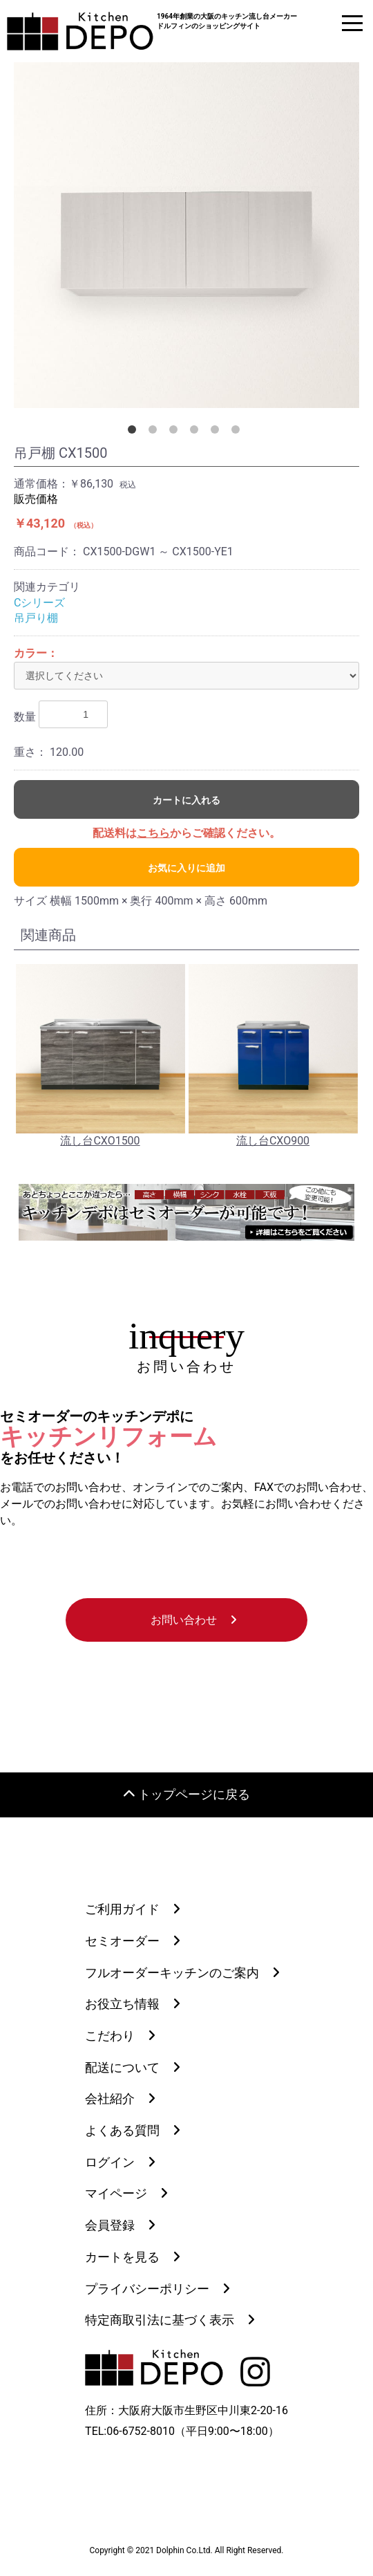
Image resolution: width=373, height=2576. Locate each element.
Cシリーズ (39, 602)
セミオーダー (122, 1941)
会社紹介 (110, 2098)
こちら (153, 833)
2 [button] (155, 432)
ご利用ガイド (122, 1909)
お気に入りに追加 (186, 867)
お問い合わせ (184, 1620)
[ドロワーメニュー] (352, 23)
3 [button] (176, 432)
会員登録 (110, 2225)
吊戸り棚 (36, 617)
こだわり (110, 2035)
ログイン (110, 2162)
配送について (122, 2067)
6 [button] (238, 432)
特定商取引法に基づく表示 (159, 2320)
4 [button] (197, 432)
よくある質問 (122, 2130)
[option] (186, 235)
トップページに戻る (187, 1794)
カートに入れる (186, 800)
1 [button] (135, 432)
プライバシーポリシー (147, 2288)
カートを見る (122, 2257)
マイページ (116, 2193)
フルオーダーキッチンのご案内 (172, 1972)
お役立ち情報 (122, 2003)
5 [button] (217, 432)
